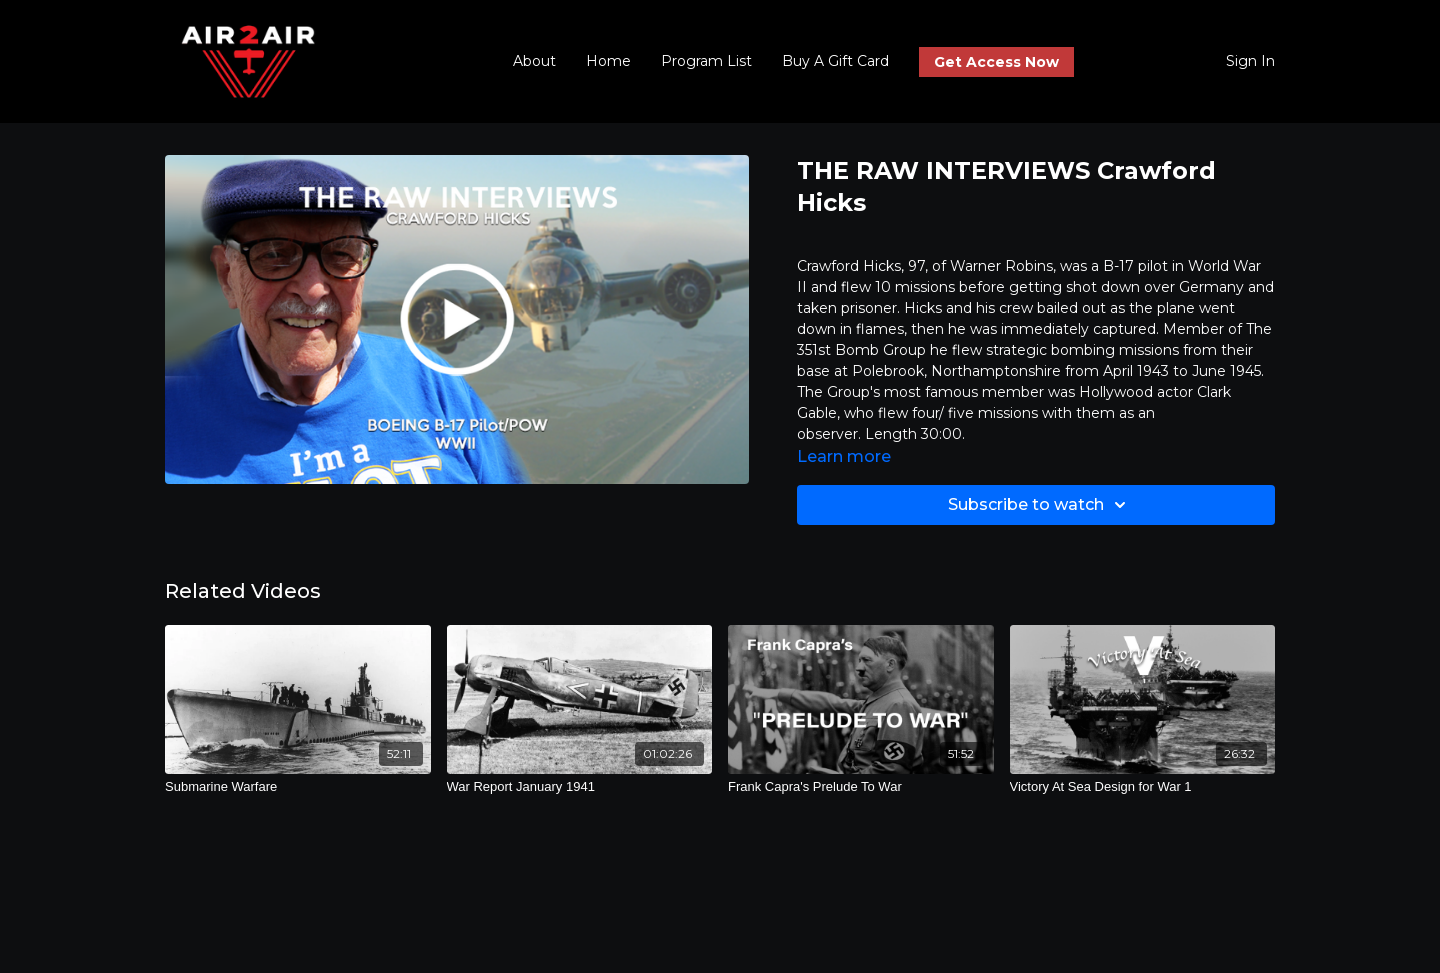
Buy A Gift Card (835, 61)
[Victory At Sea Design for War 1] (1143, 787)
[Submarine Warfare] (298, 787)
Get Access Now (996, 62)
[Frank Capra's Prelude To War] (861, 787)
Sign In (1250, 61)
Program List (706, 61)
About (534, 61)
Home (608, 61)
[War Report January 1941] (580, 787)
